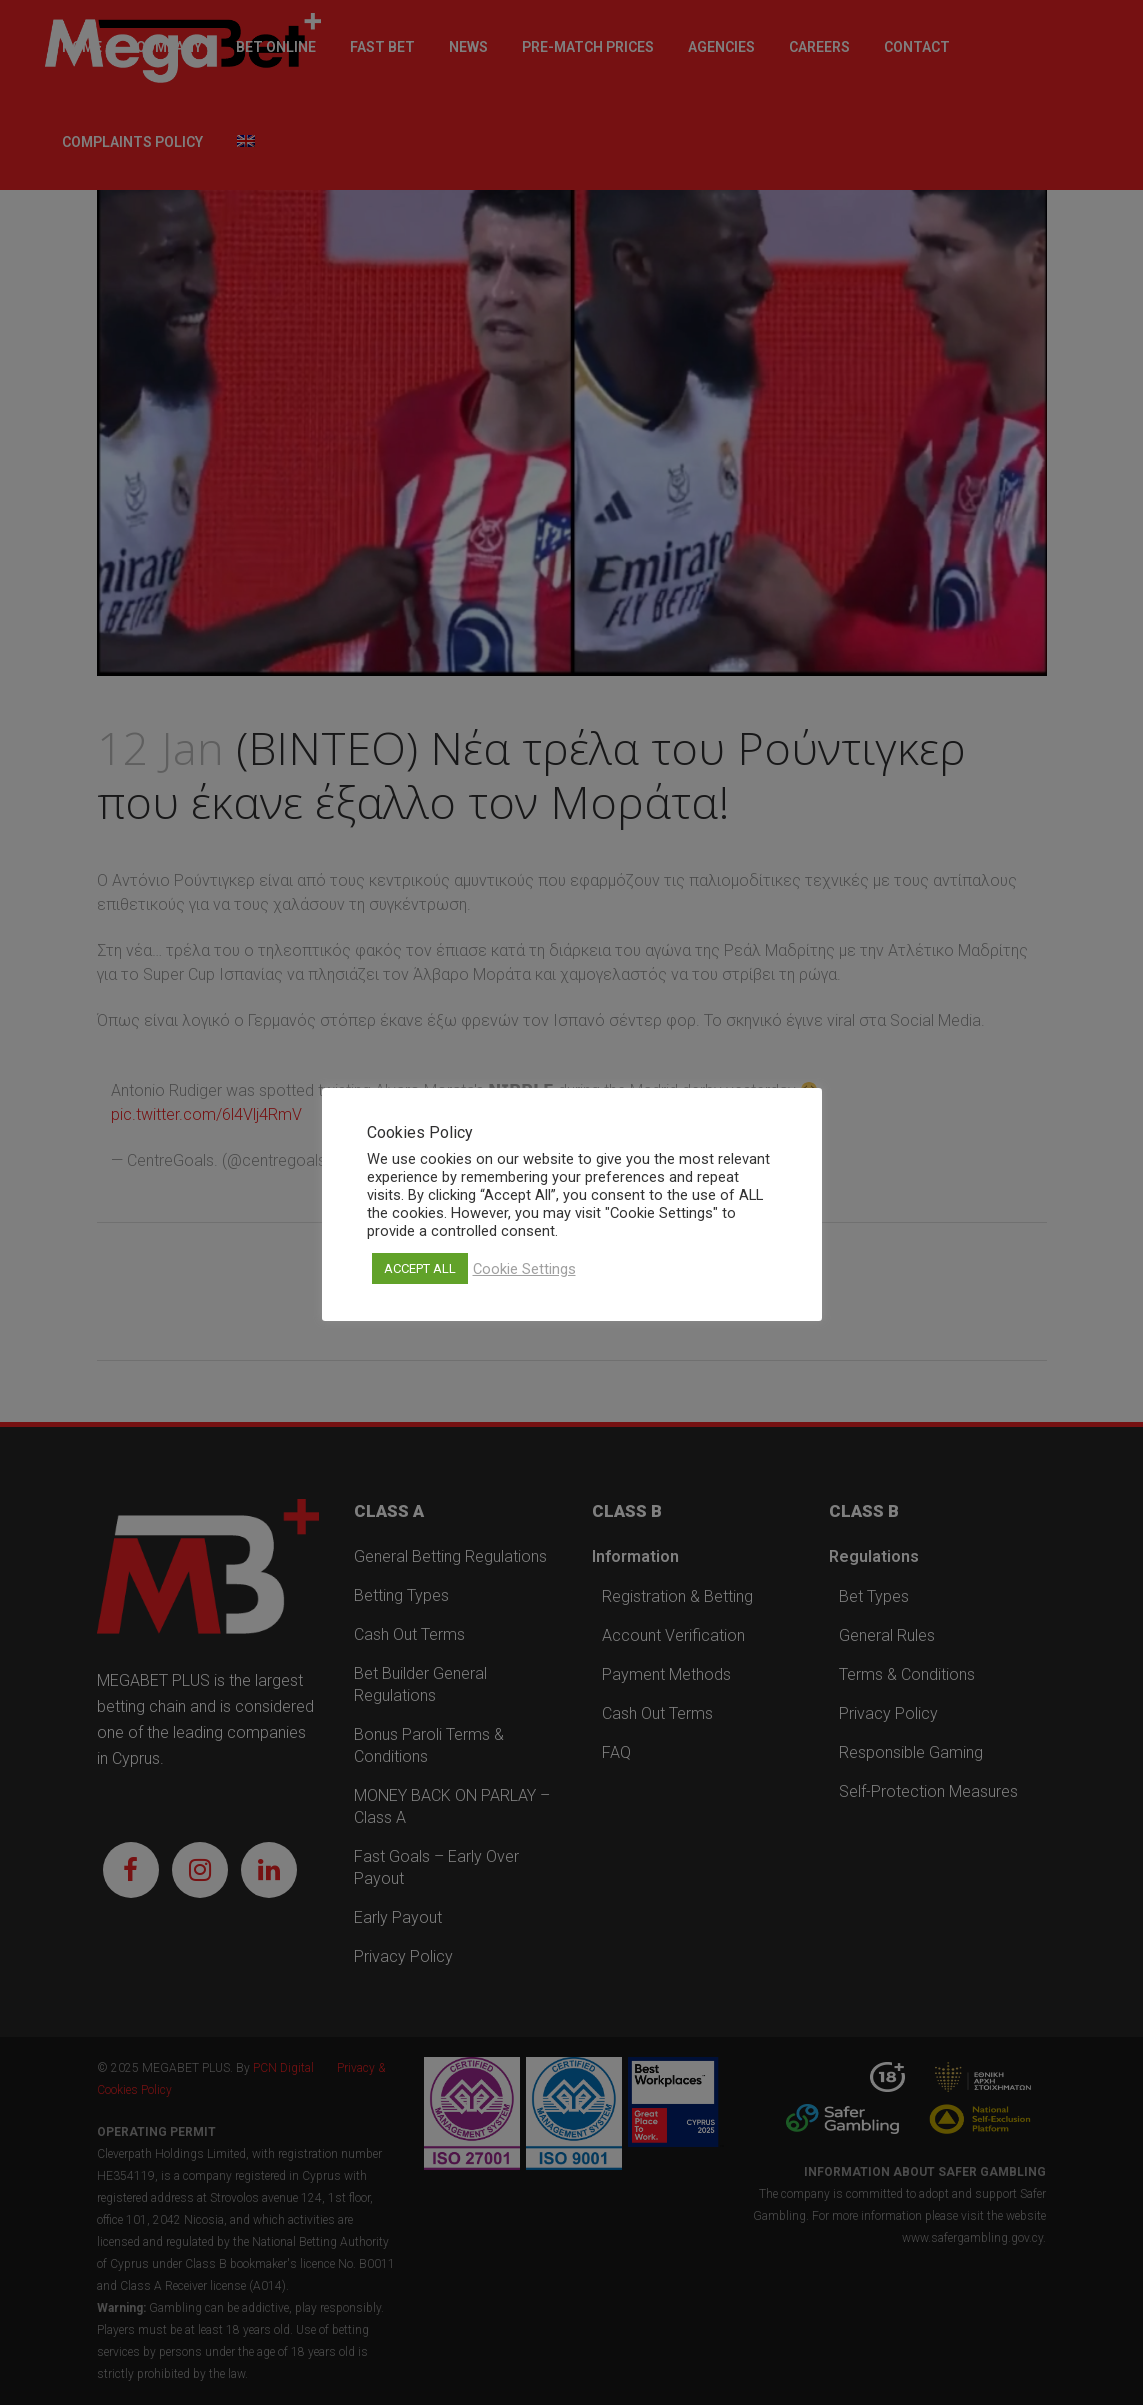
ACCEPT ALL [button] (420, 1268)
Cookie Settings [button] (524, 1269)
